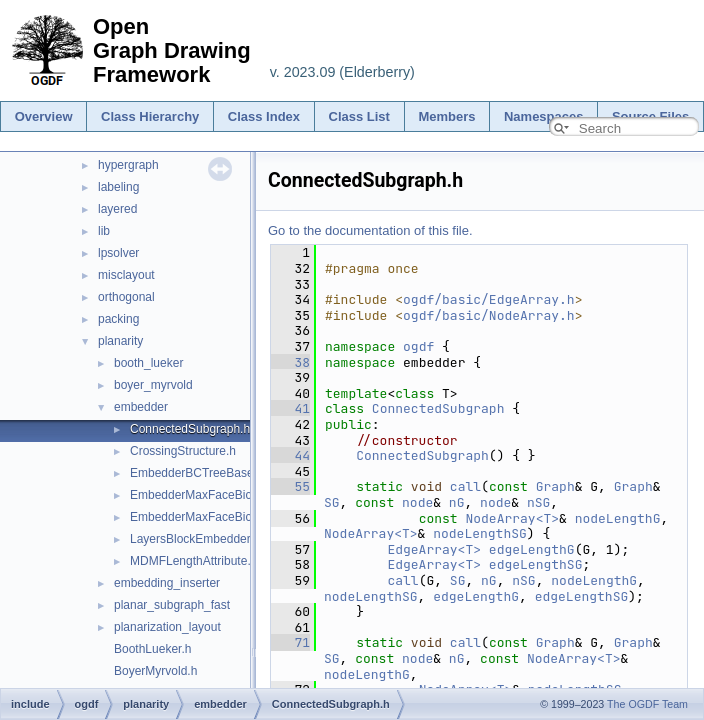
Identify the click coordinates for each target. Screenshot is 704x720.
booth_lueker (148, 363)
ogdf (418, 346)
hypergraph (128, 165)
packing (118, 319)
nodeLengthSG (480, 533)
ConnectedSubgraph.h (190, 429)
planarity (120, 341)
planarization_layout (167, 627)
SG (332, 502)
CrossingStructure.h (183, 451)
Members (446, 116)
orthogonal (126, 297)
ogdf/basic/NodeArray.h (489, 315)
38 (290, 362)
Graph (555, 486)
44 (290, 455)
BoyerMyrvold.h (155, 671)
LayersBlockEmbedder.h (195, 539)
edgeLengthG (532, 549)
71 (290, 642)
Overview (44, 116)
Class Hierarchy (150, 116)
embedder (141, 407)
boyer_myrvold (153, 385)
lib (104, 231)
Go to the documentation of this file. (370, 230)
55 (290, 486)
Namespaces (544, 116)
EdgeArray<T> (434, 549)
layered (117, 209)
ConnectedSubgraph (438, 408)
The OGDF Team (647, 704)
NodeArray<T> (512, 518)
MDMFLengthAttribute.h (193, 561)
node (417, 502)
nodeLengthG (618, 518)
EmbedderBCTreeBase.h (197, 473)
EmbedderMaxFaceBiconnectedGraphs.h (240, 495)
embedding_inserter (167, 583)
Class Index (264, 116)
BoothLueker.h (152, 649)
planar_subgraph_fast (172, 605)
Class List (359, 116)
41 (290, 408)
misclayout (126, 275)
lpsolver (118, 253)
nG (457, 502)
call (465, 486)
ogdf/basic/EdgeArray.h (489, 299)
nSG (538, 502)
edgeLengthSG (536, 564)
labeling (118, 187)
